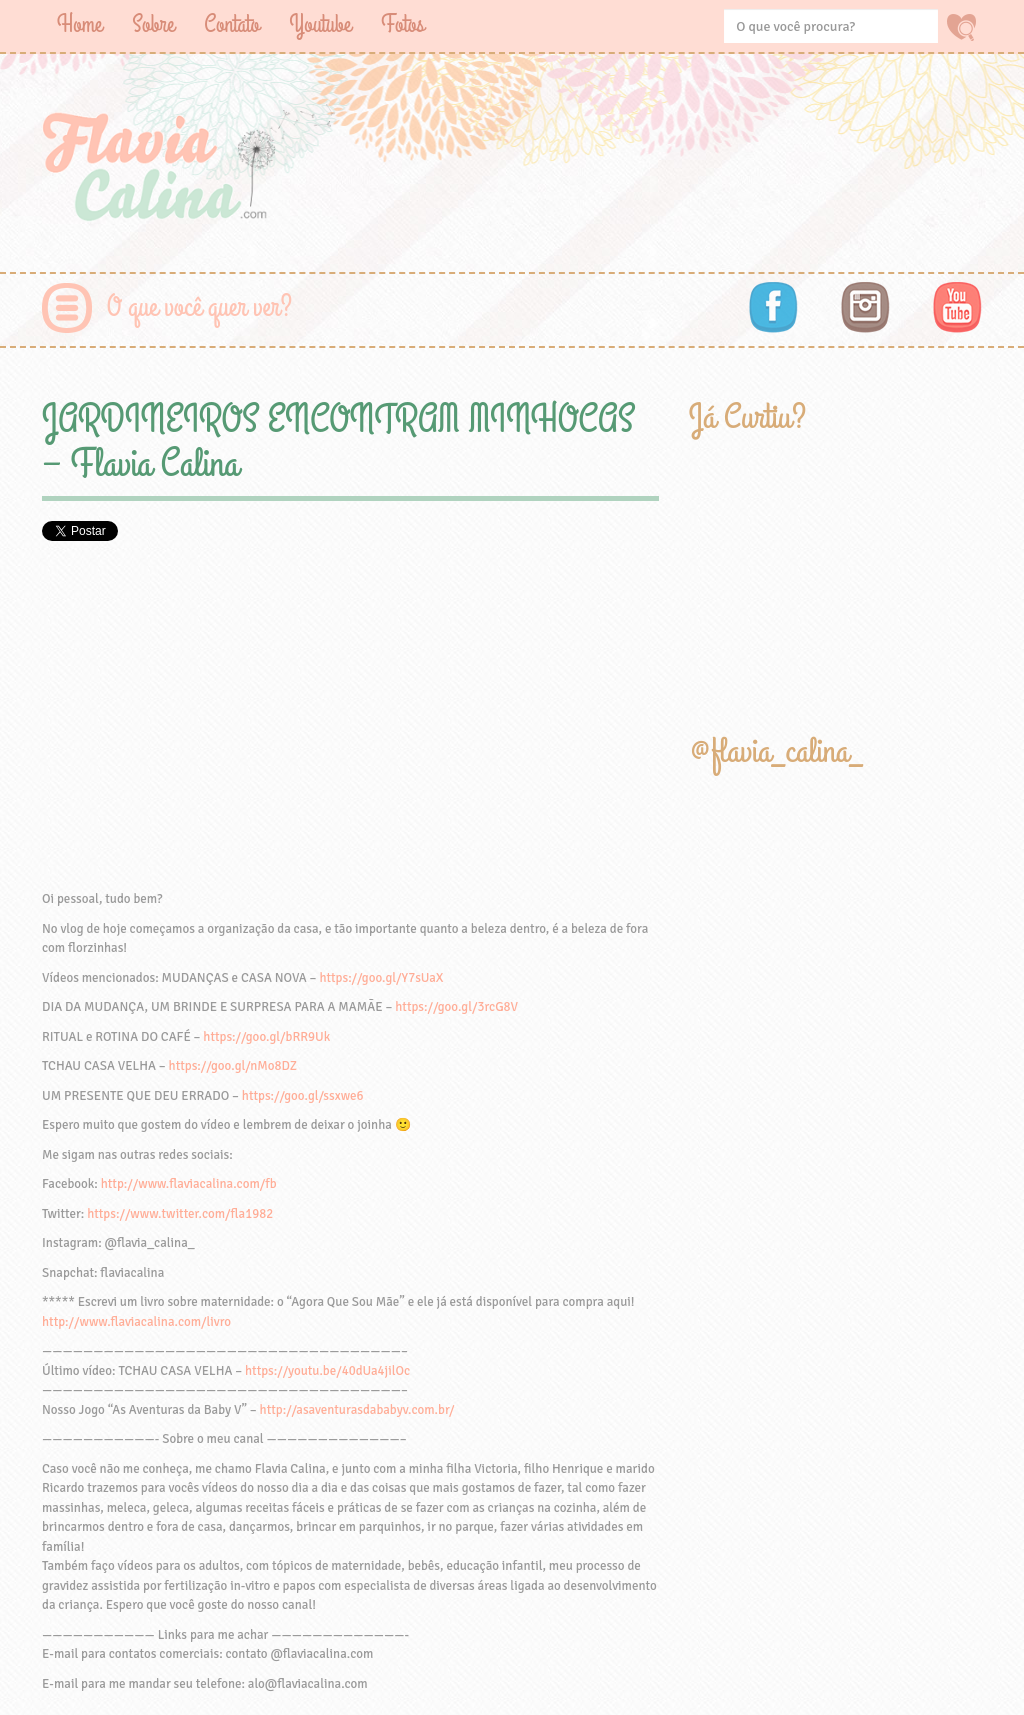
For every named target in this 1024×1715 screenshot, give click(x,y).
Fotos (402, 24)
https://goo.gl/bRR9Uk (266, 1037)
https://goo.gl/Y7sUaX (381, 978)
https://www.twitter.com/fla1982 (180, 1214)
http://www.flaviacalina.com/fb (189, 1184)
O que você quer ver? (199, 307)
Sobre (153, 24)
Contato (231, 24)
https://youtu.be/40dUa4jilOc (327, 1371)
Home (79, 24)
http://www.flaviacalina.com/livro (136, 1322)
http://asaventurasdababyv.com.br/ (357, 1410)
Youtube (320, 24)
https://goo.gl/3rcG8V (456, 1007)
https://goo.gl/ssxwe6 (303, 1096)
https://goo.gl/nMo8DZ (233, 1066)
